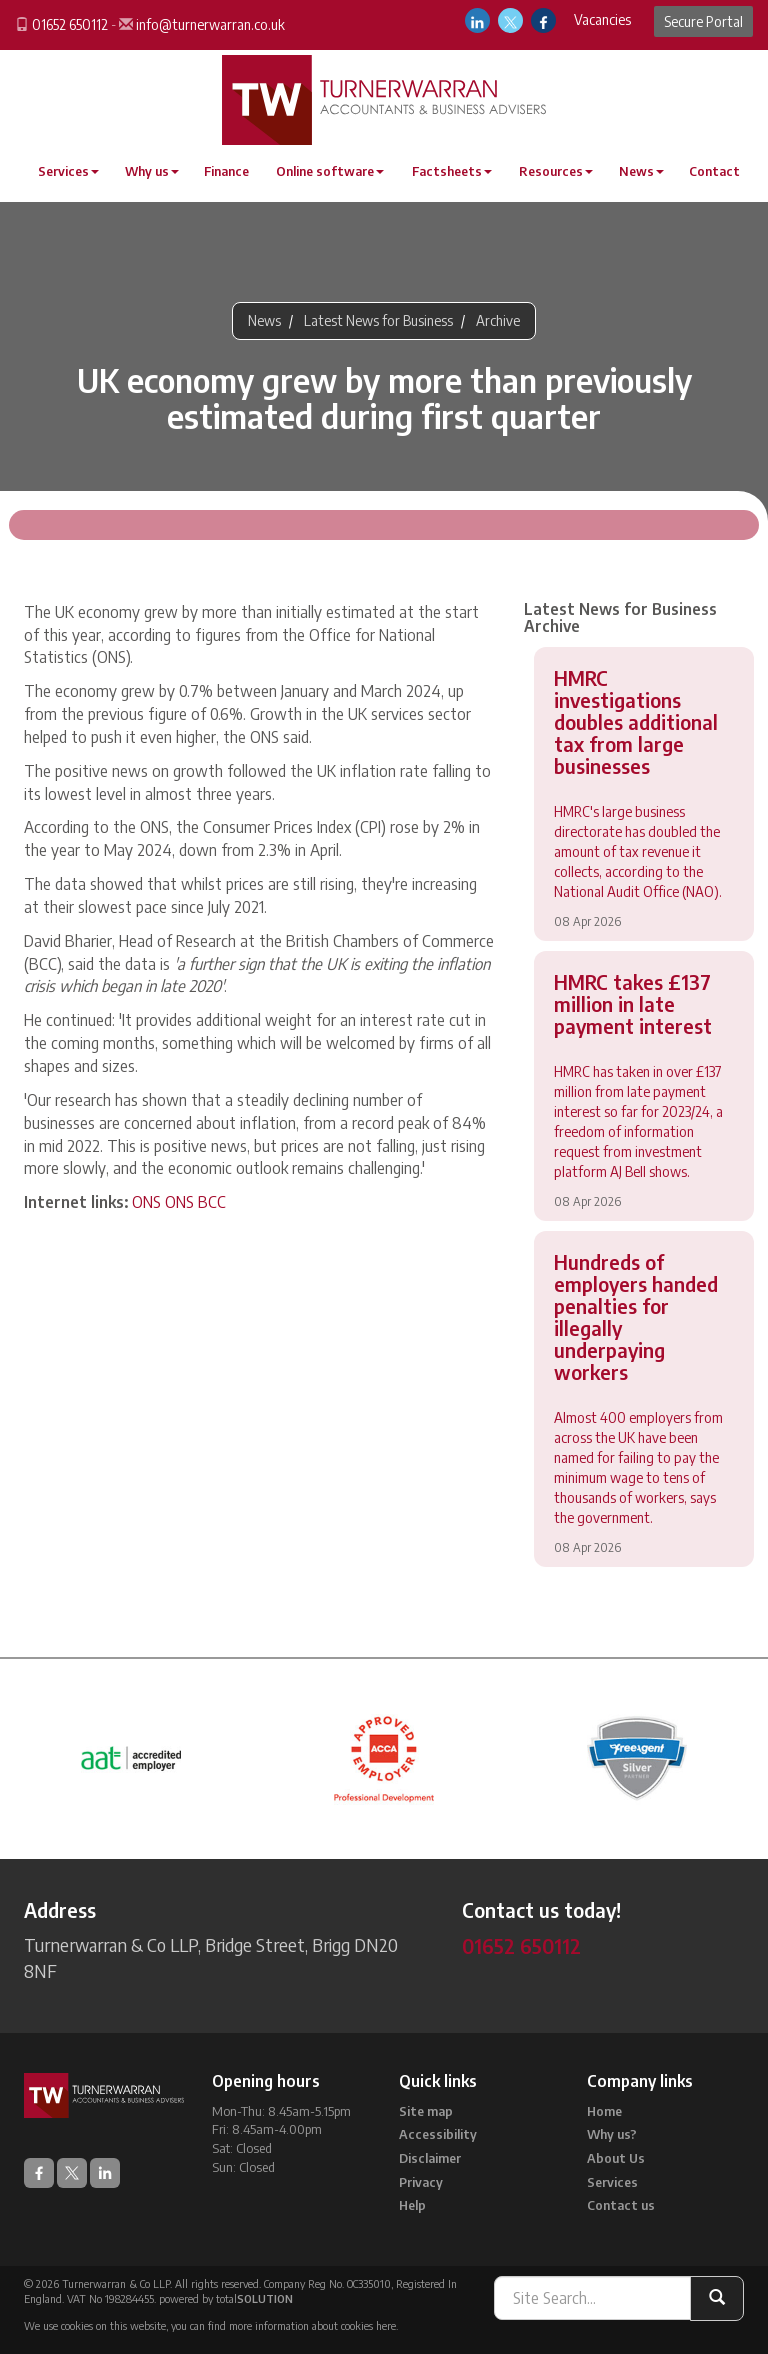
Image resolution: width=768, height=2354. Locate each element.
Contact (714, 171)
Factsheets (452, 171)
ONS (146, 1202)
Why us (152, 171)
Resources (556, 171)
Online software (330, 171)
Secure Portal (703, 21)
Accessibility (438, 2134)
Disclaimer (430, 2158)
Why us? (612, 2134)
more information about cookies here (312, 2325)
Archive (498, 320)
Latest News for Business (378, 320)
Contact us (621, 2205)
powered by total (226, 2298)
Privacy (421, 2182)
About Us (616, 2158)
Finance (226, 171)
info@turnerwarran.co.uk (210, 24)
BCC (212, 1202)
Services (68, 171)
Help (412, 2205)
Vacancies (602, 19)
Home (604, 2111)
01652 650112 (70, 24)
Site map (426, 2111)
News (641, 171)
